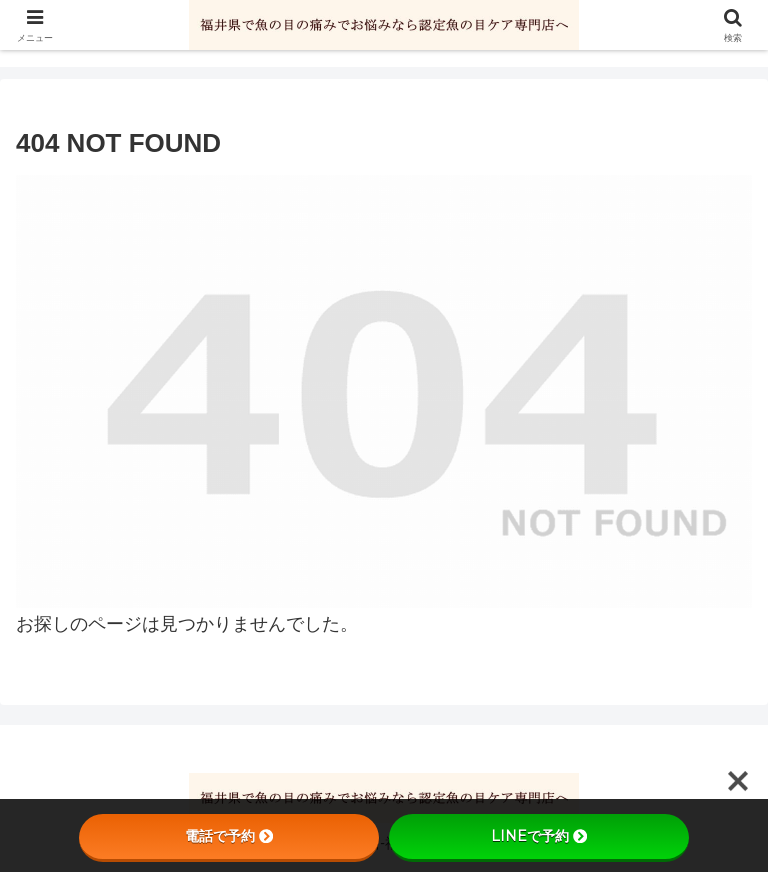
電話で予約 (229, 836)
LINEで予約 (539, 836)
